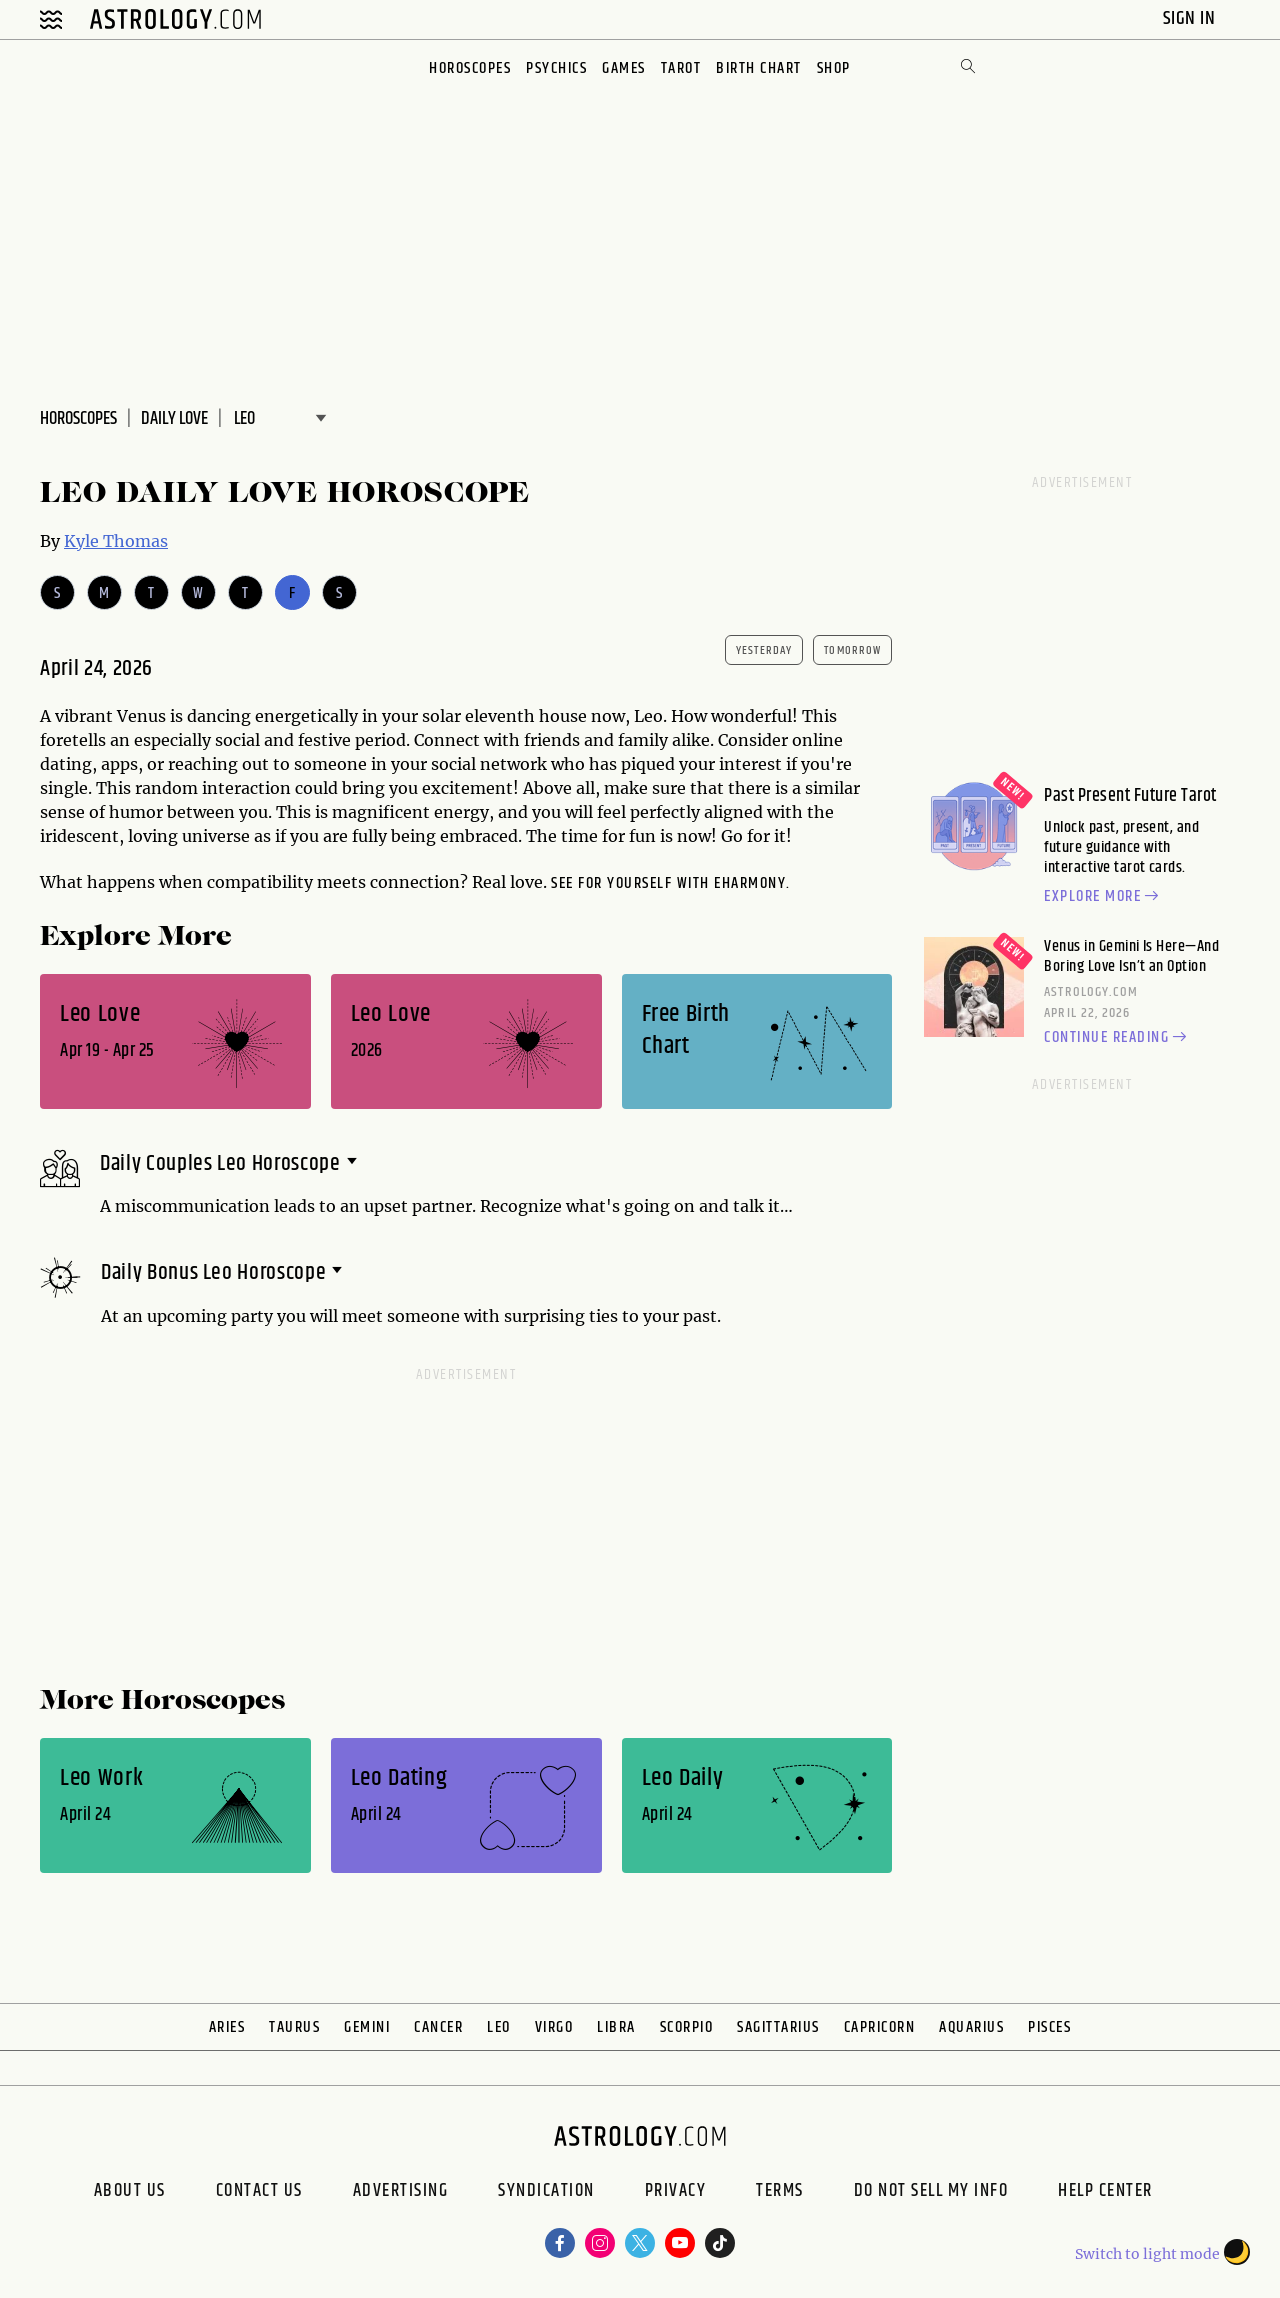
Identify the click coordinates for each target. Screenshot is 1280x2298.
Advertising (401, 2193)
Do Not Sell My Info (931, 2193)
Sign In (1191, 18)
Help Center (1105, 2193)
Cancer (438, 2027)
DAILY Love (174, 419)
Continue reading (1118, 1038)
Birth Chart (759, 68)
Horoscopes (470, 68)
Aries (227, 2027)
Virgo (554, 2027)
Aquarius (971, 2027)
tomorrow (852, 650)
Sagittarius (778, 2027)
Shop (834, 68)
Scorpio (687, 2027)
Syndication (546, 2193)
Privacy (676, 2193)
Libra (616, 2027)
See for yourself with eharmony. (671, 883)
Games (624, 68)
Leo (499, 2027)
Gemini (367, 2027)
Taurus (294, 2027)
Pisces (1049, 2027)
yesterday (764, 650)
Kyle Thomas (116, 541)
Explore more (1104, 897)
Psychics (556, 68)
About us (130, 2193)
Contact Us (259, 2193)
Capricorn (880, 2027)
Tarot (681, 68)
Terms (780, 2193)
